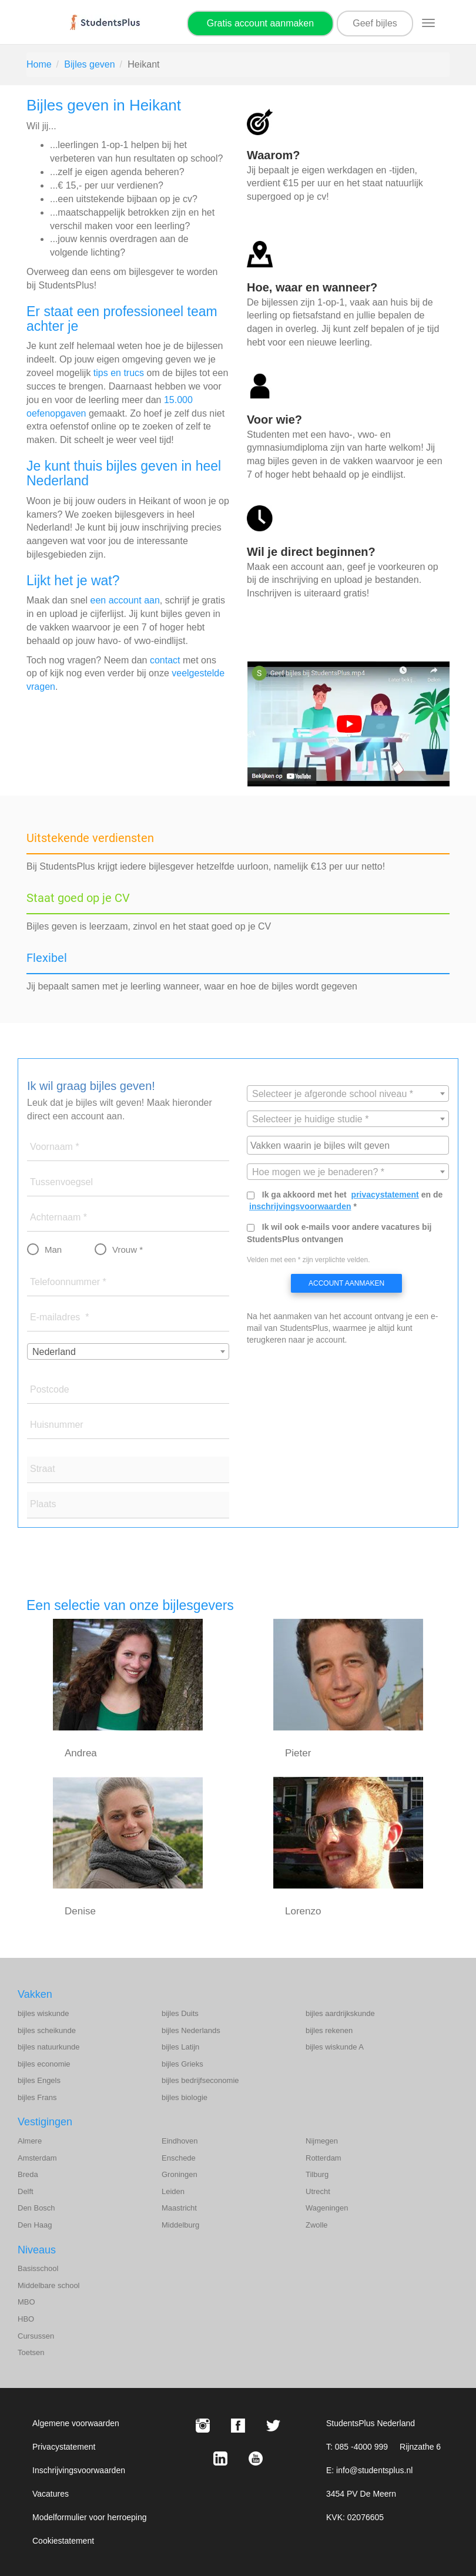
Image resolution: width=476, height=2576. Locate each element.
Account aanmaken (346, 1283)
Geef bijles (375, 23)
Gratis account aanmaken (260, 23)
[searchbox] (349, 1144)
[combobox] (128, 1351)
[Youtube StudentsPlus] (256, 2458)
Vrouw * (127, 1250)
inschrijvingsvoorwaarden (300, 1206)
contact (165, 660)
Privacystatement (63, 2446)
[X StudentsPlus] (273, 2425)
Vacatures (50, 2493)
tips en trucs (118, 373)
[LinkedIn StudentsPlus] (220, 2458)
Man (53, 1250)
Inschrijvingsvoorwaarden (78, 2470)
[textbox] (347, 1094)
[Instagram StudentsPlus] (203, 2425)
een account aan (125, 600)
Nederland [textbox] (54, 1352)
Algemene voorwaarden (75, 2423)
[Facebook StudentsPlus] (238, 2425)
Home (39, 64)
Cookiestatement (63, 2540)
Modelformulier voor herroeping (89, 2517)
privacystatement (385, 1194)
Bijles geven (89, 64)
